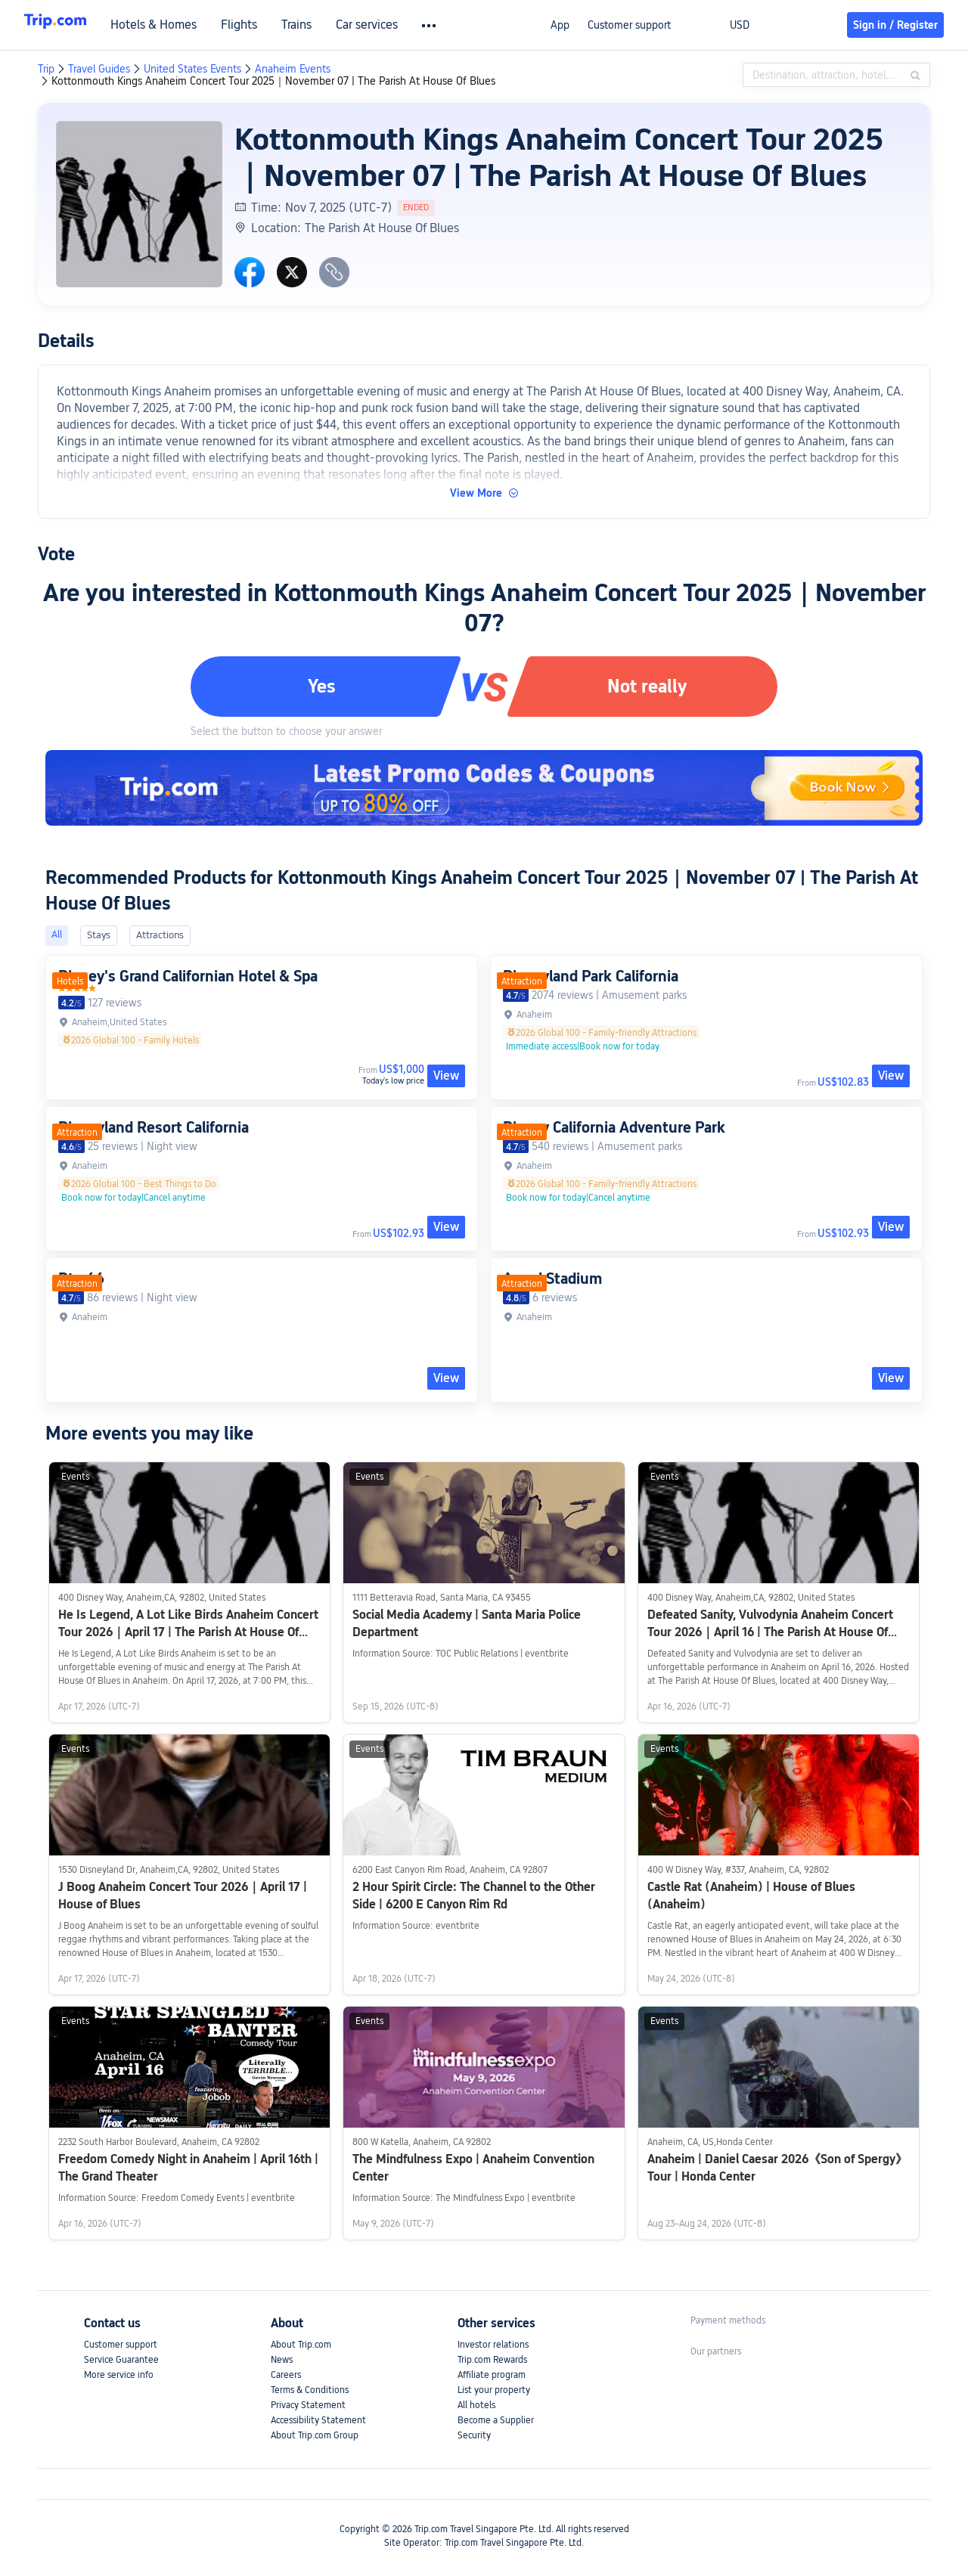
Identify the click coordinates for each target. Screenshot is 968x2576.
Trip (46, 69)
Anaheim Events (292, 69)
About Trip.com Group (314, 2435)
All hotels (476, 2405)
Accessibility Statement (318, 2420)
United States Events (192, 69)
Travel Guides (99, 69)
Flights (271, 25)
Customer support (629, 25)
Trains (328, 25)
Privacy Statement (308, 2405)
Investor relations (493, 2344)
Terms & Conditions (310, 2390)
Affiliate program (492, 2375)
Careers (286, 2375)
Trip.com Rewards (492, 2359)
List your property (494, 2390)
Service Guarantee (121, 2359)
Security (474, 2435)
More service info (119, 2375)
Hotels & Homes (185, 25)
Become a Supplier (496, 2420)
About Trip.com (301, 2344)
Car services (399, 25)
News (282, 2359)
